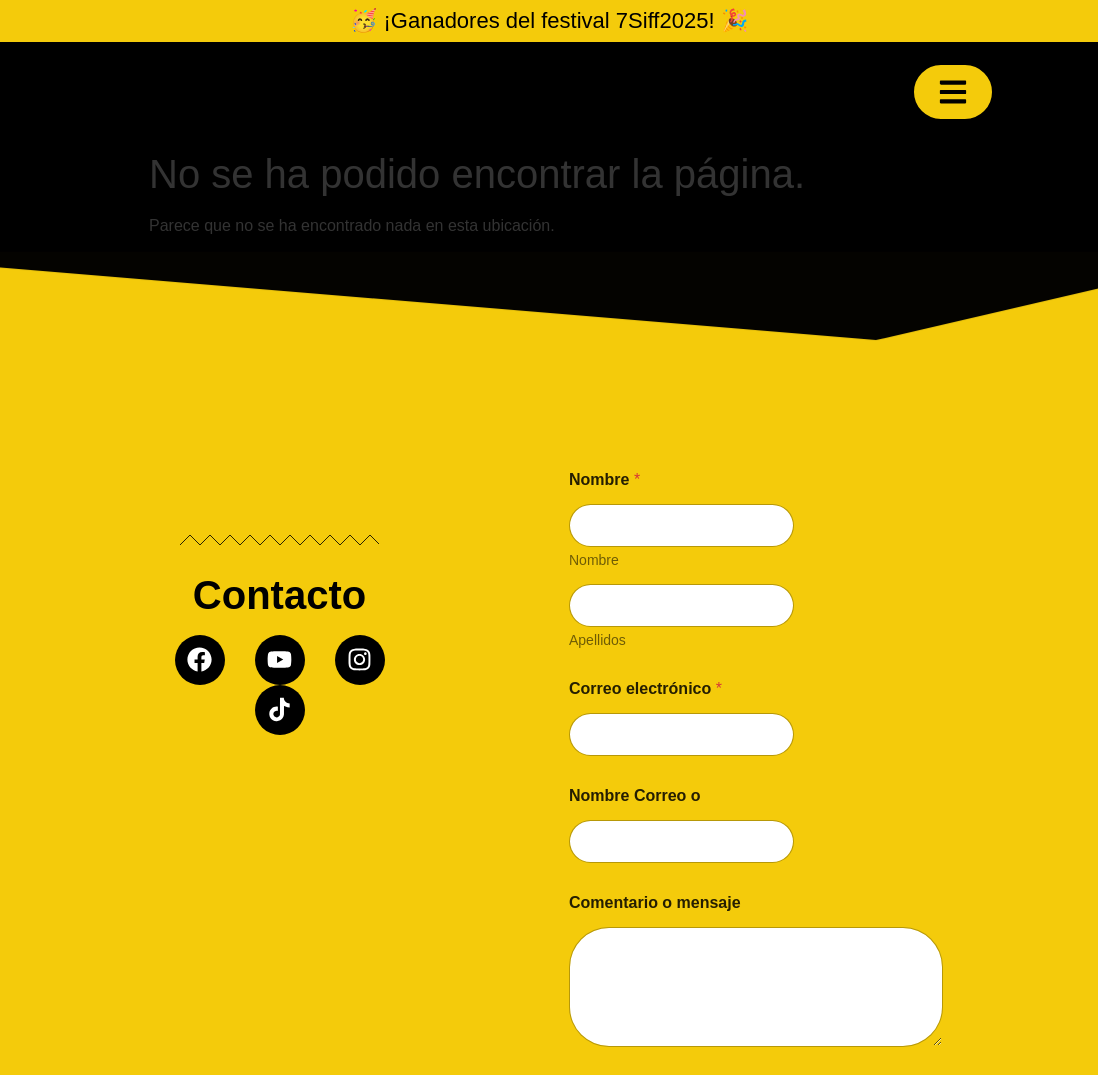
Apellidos (597, 640)
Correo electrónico (645, 688)
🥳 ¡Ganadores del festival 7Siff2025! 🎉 (548, 20)
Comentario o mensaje (655, 902)
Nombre (594, 560)
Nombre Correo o (635, 795)
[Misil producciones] (279, 905)
